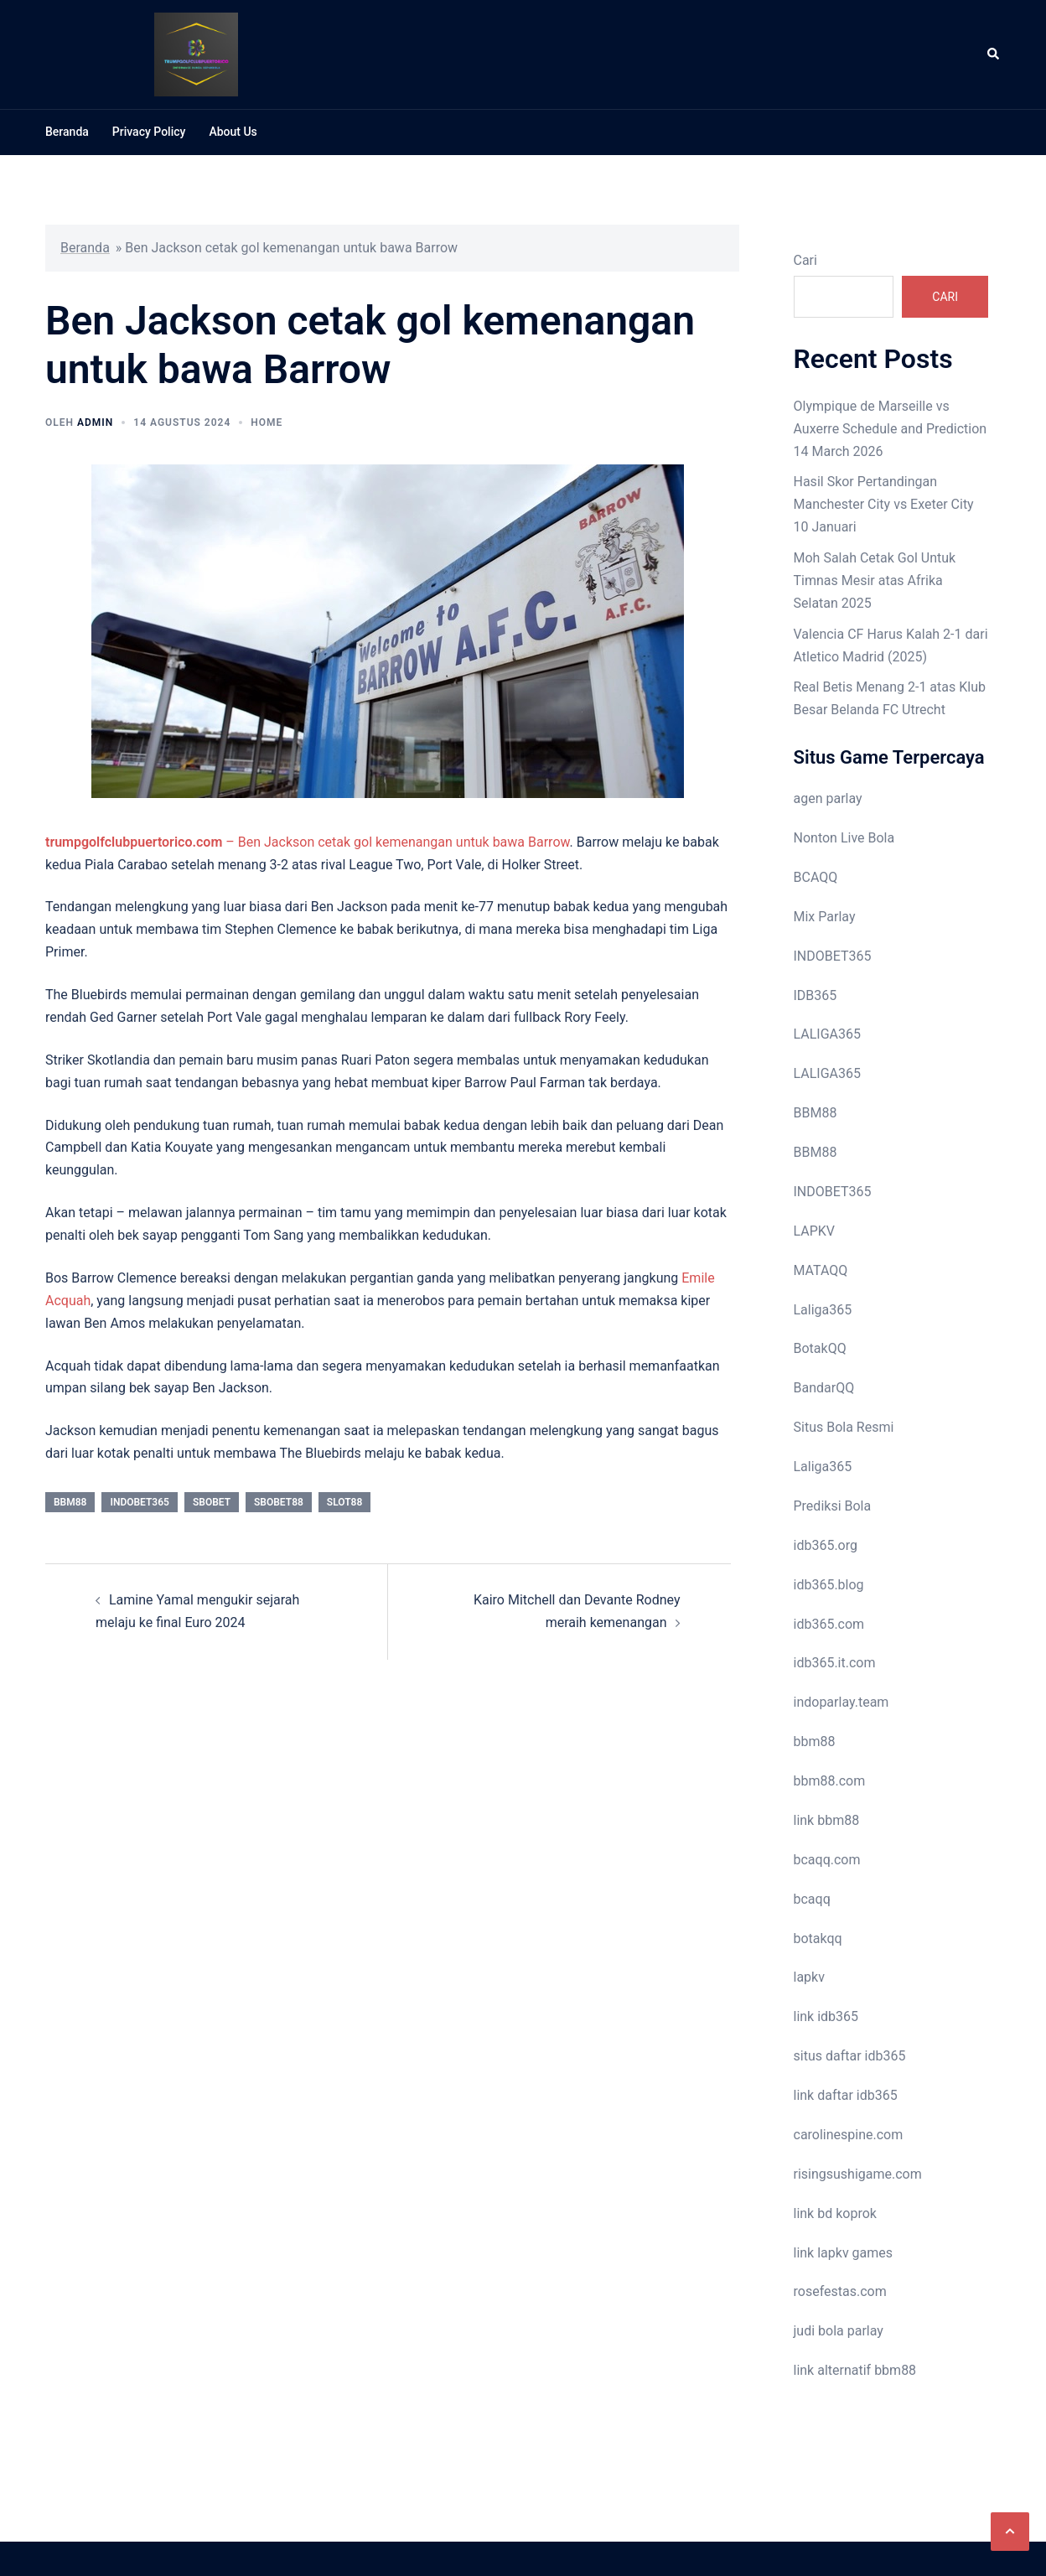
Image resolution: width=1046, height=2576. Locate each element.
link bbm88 (827, 1820)
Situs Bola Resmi (844, 1427)
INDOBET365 (833, 956)
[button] (1010, 2531)
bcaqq (812, 1899)
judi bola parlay (838, 2331)
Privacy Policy (149, 131)
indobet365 (139, 1502)
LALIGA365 (827, 1034)
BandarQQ (824, 1388)
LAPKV (815, 1231)
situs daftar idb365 (850, 2056)
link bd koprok (835, 2213)
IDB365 (815, 995)
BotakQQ (820, 1348)
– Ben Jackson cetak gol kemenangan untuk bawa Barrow (307, 842)
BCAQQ (816, 877)
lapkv (809, 1977)
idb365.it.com (835, 1663)
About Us (232, 131)
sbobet (211, 1502)
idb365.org (825, 1545)
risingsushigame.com (858, 2174)
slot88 (344, 1502)
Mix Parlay (825, 917)
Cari (805, 260)
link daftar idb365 (846, 2095)
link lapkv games (843, 2253)
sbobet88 (278, 1502)
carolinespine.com (849, 2135)
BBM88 (815, 1113)
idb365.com (829, 1624)
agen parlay (828, 798)
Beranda (67, 131)
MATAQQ (821, 1270)
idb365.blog (829, 1585)
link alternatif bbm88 (855, 2370)
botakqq (818, 1938)
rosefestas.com (840, 2291)
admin (95, 422)
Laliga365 (823, 1310)
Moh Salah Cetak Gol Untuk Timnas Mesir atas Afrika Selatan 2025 (875, 580)
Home (266, 422)
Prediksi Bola (833, 1506)
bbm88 (70, 1502)
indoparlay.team (841, 1702)
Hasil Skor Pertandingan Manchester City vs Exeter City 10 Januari (884, 504)
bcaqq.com (827, 1860)
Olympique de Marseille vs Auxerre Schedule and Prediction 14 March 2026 (890, 428)
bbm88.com (830, 1781)
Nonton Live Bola (844, 838)
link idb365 (826, 2016)
